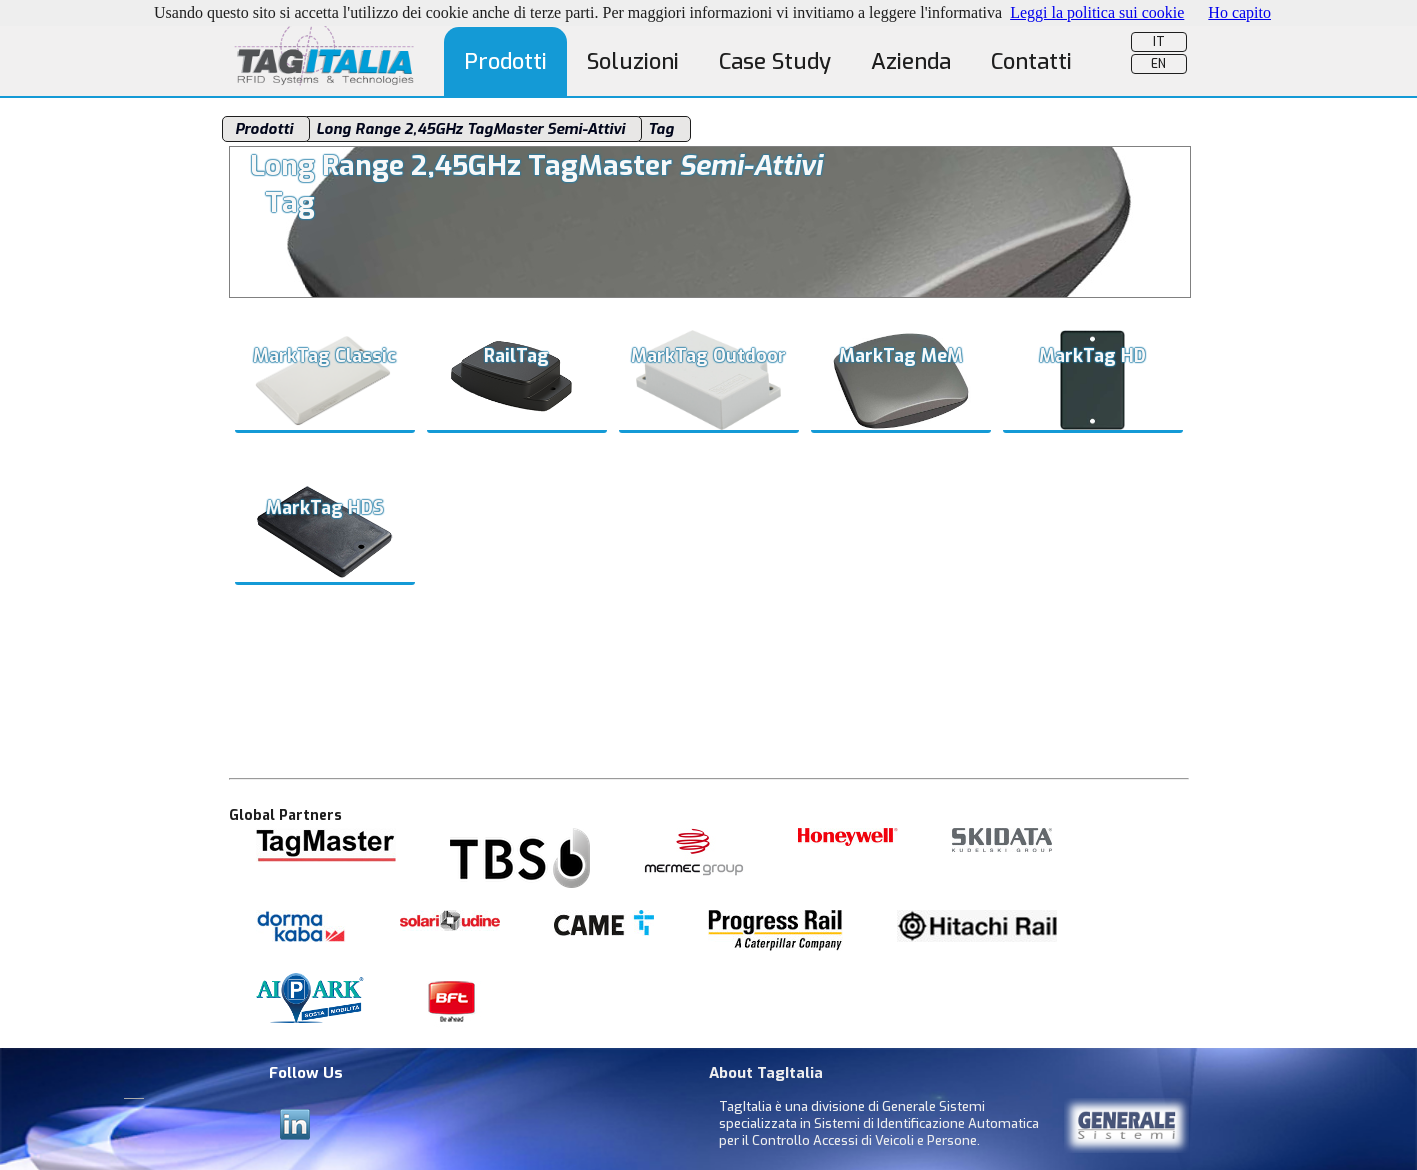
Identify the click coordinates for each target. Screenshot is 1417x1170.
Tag (663, 129)
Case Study (775, 61)
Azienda (911, 61)
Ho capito (1239, 12)
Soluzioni (633, 61)
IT (1159, 42)
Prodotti (505, 61)
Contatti (1031, 61)
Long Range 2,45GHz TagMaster (472, 129)
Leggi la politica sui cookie (1097, 12)
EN (1158, 64)
